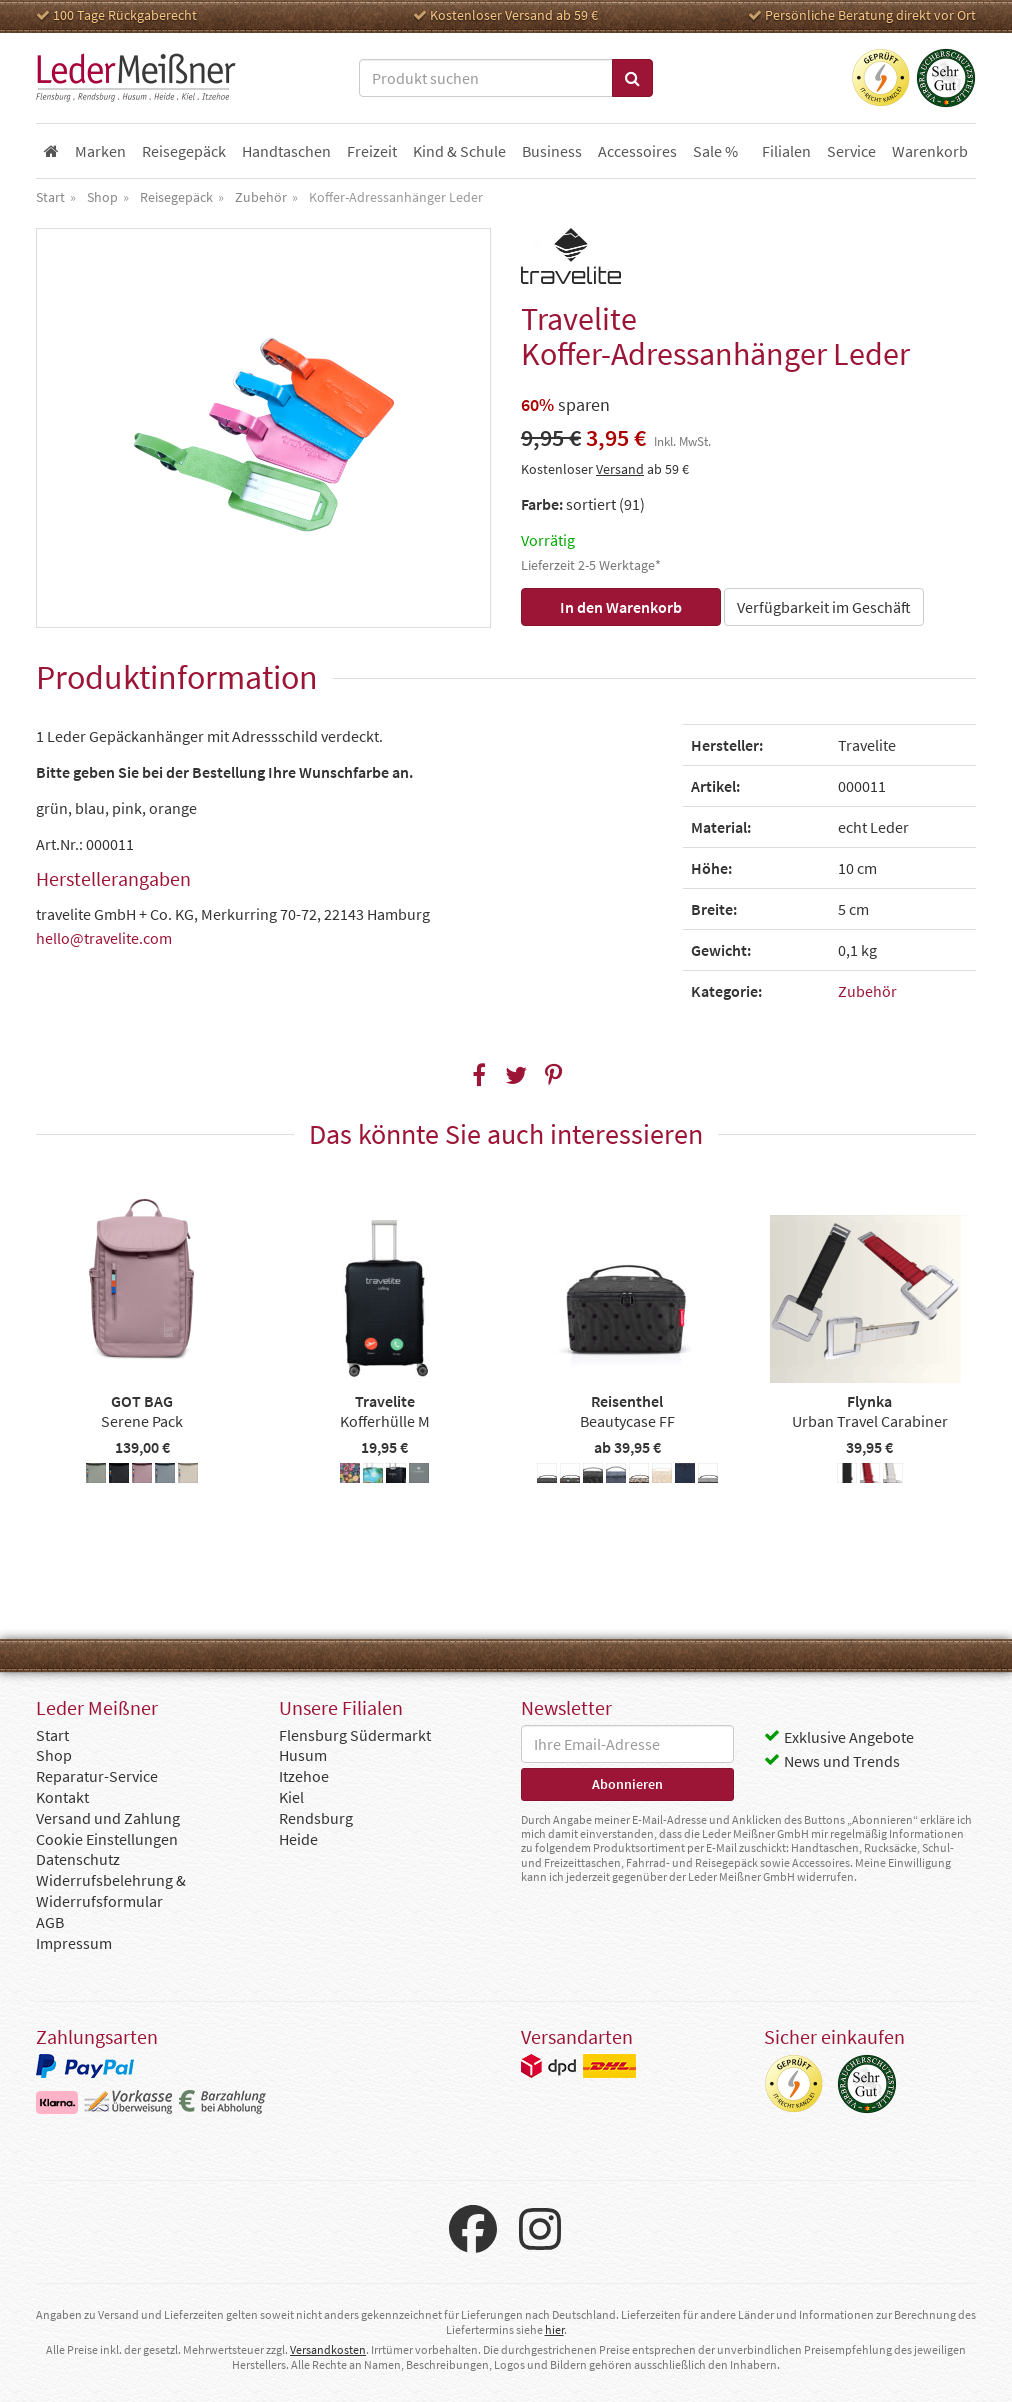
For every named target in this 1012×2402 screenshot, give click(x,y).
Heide (298, 1839)
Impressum (74, 1943)
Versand (620, 469)
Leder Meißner (136, 78)
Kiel (291, 1797)
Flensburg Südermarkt (355, 1735)
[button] (479, 1075)
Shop (54, 1755)
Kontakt (62, 1797)
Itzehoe (304, 1776)
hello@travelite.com (104, 938)
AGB (50, 1922)
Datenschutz (78, 1859)
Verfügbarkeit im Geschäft (824, 607)
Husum (303, 1755)
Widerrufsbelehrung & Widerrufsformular (111, 1890)
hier (554, 2329)
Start (52, 1735)
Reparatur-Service (97, 1776)
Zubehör (867, 991)
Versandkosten (328, 2349)
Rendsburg (316, 1818)
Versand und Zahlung (108, 1818)
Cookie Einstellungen (107, 1839)
